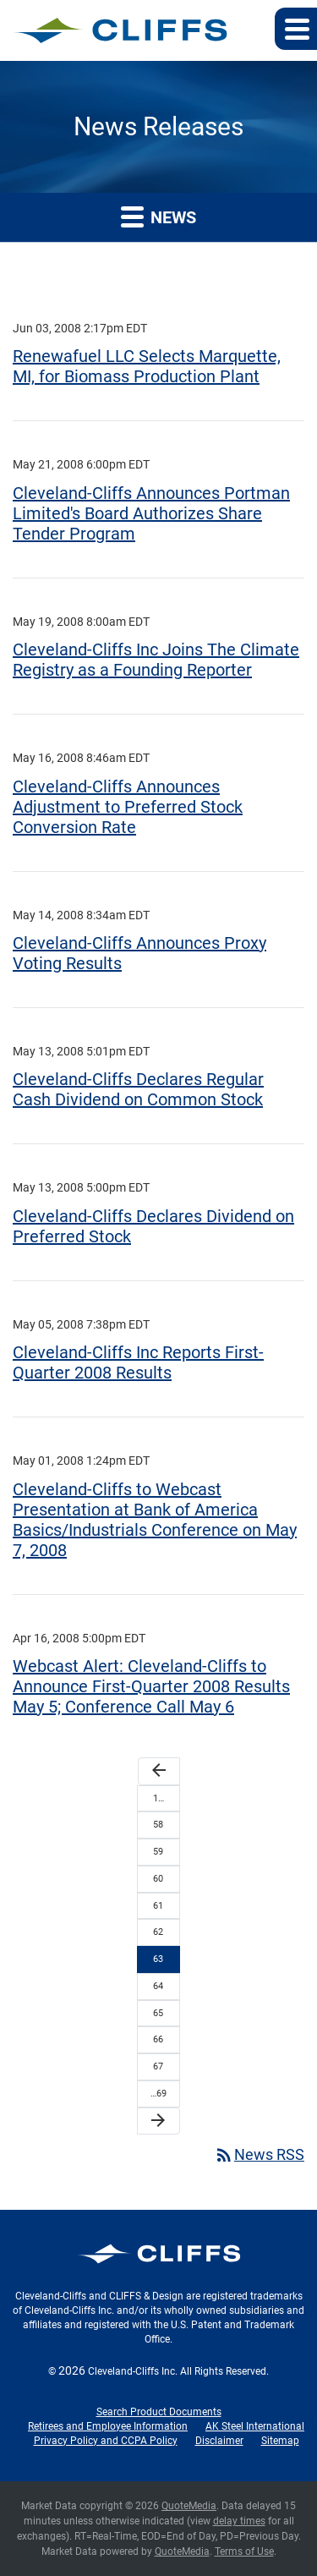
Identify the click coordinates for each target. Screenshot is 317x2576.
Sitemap (280, 2441)
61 (158, 1905)
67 (158, 2066)
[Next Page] (158, 2121)
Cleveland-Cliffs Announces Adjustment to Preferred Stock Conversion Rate (128, 806)
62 (158, 1932)
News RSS (259, 2154)
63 (158, 1959)
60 (158, 1878)
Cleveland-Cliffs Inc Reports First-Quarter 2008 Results (138, 1362)
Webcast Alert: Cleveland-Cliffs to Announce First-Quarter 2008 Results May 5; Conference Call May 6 (151, 1686)
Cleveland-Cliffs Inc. (133, 2371)
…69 (158, 2093)
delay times (239, 2521)
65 (158, 2013)
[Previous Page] (159, 1771)
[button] (296, 29)
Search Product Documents (158, 2412)
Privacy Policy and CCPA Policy (106, 2441)
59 (158, 1851)
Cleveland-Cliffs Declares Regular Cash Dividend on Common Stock (138, 1089)
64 (158, 1986)
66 (158, 2039)
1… (158, 1798)
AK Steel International (254, 2426)
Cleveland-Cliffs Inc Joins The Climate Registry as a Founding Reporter (156, 659)
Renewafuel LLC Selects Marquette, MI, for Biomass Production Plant (147, 366)
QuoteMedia (188, 2506)
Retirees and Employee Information (108, 2426)
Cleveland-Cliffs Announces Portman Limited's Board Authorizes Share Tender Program (151, 513)
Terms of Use (244, 2551)
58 (158, 1824)
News (158, 216)
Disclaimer (219, 2441)
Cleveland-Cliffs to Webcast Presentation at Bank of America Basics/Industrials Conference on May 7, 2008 (155, 1519)
